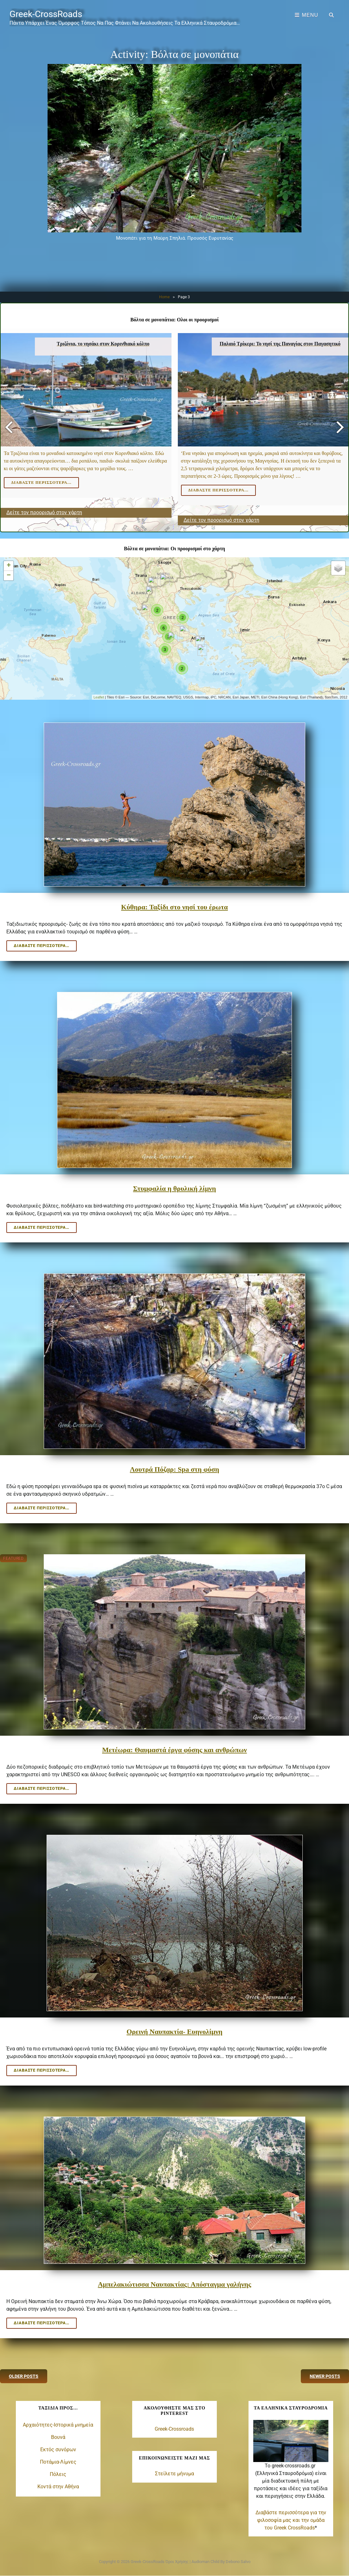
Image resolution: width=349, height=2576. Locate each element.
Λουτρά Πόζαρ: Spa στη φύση (174, 1469)
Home (164, 297)
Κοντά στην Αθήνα (58, 2487)
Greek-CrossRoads (46, 14)
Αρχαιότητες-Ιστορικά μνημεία (58, 2425)
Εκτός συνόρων (58, 2450)
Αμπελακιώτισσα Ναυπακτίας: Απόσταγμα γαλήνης (174, 2284)
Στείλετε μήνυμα (174, 2474)
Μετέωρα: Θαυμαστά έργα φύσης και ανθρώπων (174, 1750)
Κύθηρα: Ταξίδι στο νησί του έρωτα (174, 907)
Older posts (23, 2376)
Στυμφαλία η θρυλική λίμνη (174, 1188)
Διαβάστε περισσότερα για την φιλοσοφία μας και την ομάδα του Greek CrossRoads (290, 2520)
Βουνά (58, 2437)
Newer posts (325, 2376)
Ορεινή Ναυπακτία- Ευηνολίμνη (174, 2032)
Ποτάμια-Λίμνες (58, 2462)
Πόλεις (58, 2474)
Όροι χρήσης (177, 2561)
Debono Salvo (238, 2561)
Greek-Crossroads (174, 2429)
